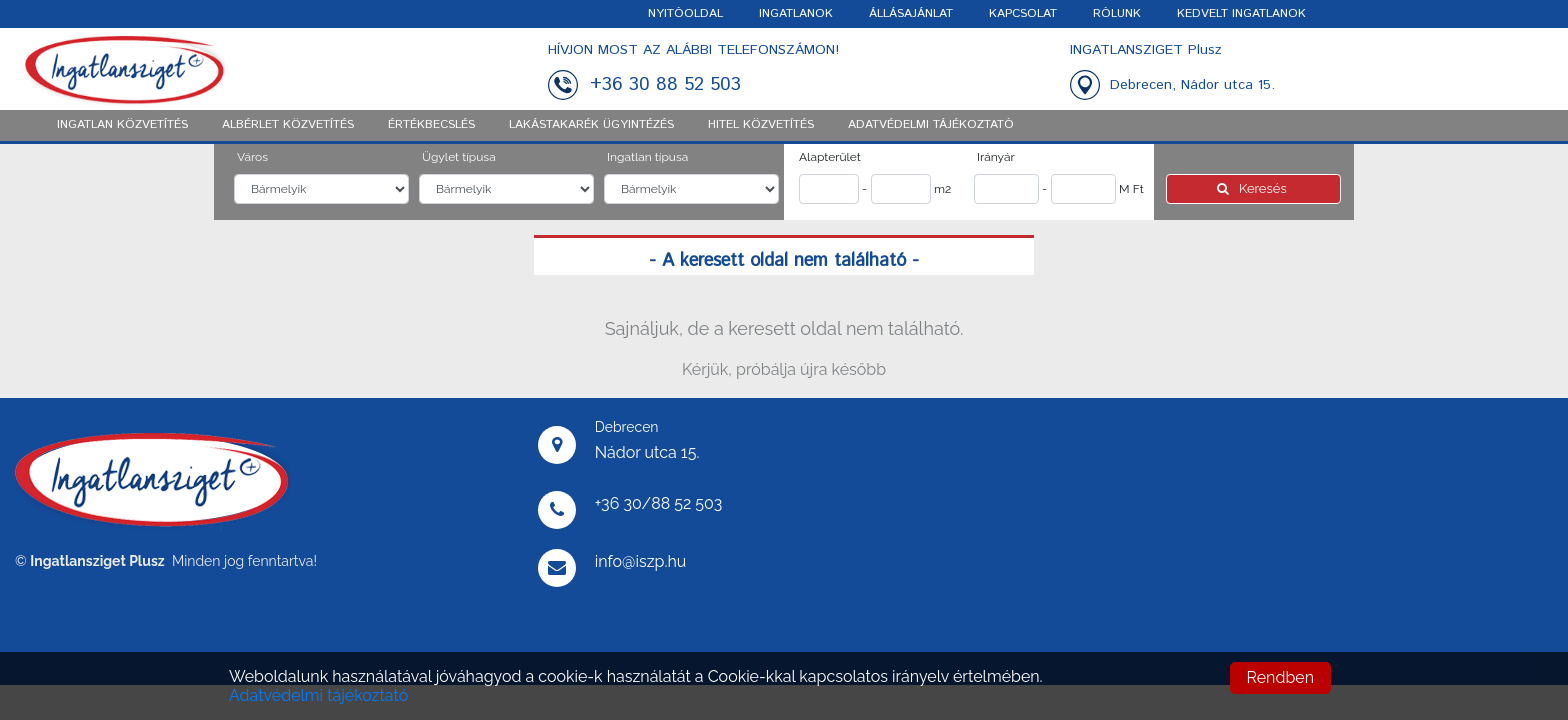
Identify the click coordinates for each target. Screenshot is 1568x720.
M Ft (1131, 189)
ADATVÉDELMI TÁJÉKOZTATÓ (931, 124)
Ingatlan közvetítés (122, 124)
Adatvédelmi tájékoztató (318, 695)
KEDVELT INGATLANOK (1241, 13)
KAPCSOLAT (1023, 13)
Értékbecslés (431, 124)
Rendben (1280, 677)
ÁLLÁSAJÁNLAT (911, 13)
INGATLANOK (796, 13)
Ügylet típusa (459, 157)
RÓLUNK (1117, 13)
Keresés (1253, 188)
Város (252, 157)
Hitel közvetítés (761, 124)
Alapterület (830, 157)
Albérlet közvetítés (288, 124)
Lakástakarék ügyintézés (591, 124)
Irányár (996, 157)
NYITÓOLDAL (685, 13)
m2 (942, 189)
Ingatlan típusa (647, 157)
